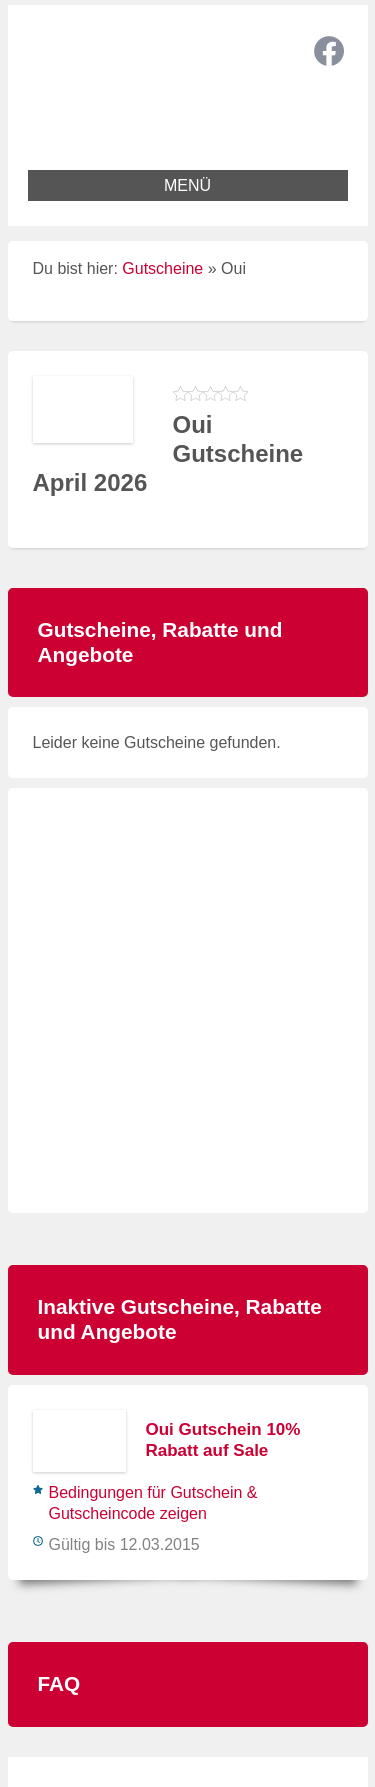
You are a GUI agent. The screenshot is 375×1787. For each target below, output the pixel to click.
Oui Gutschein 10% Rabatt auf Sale (223, 1439)
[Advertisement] (187, 1000)
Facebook (329, 51)
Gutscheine (162, 268)
